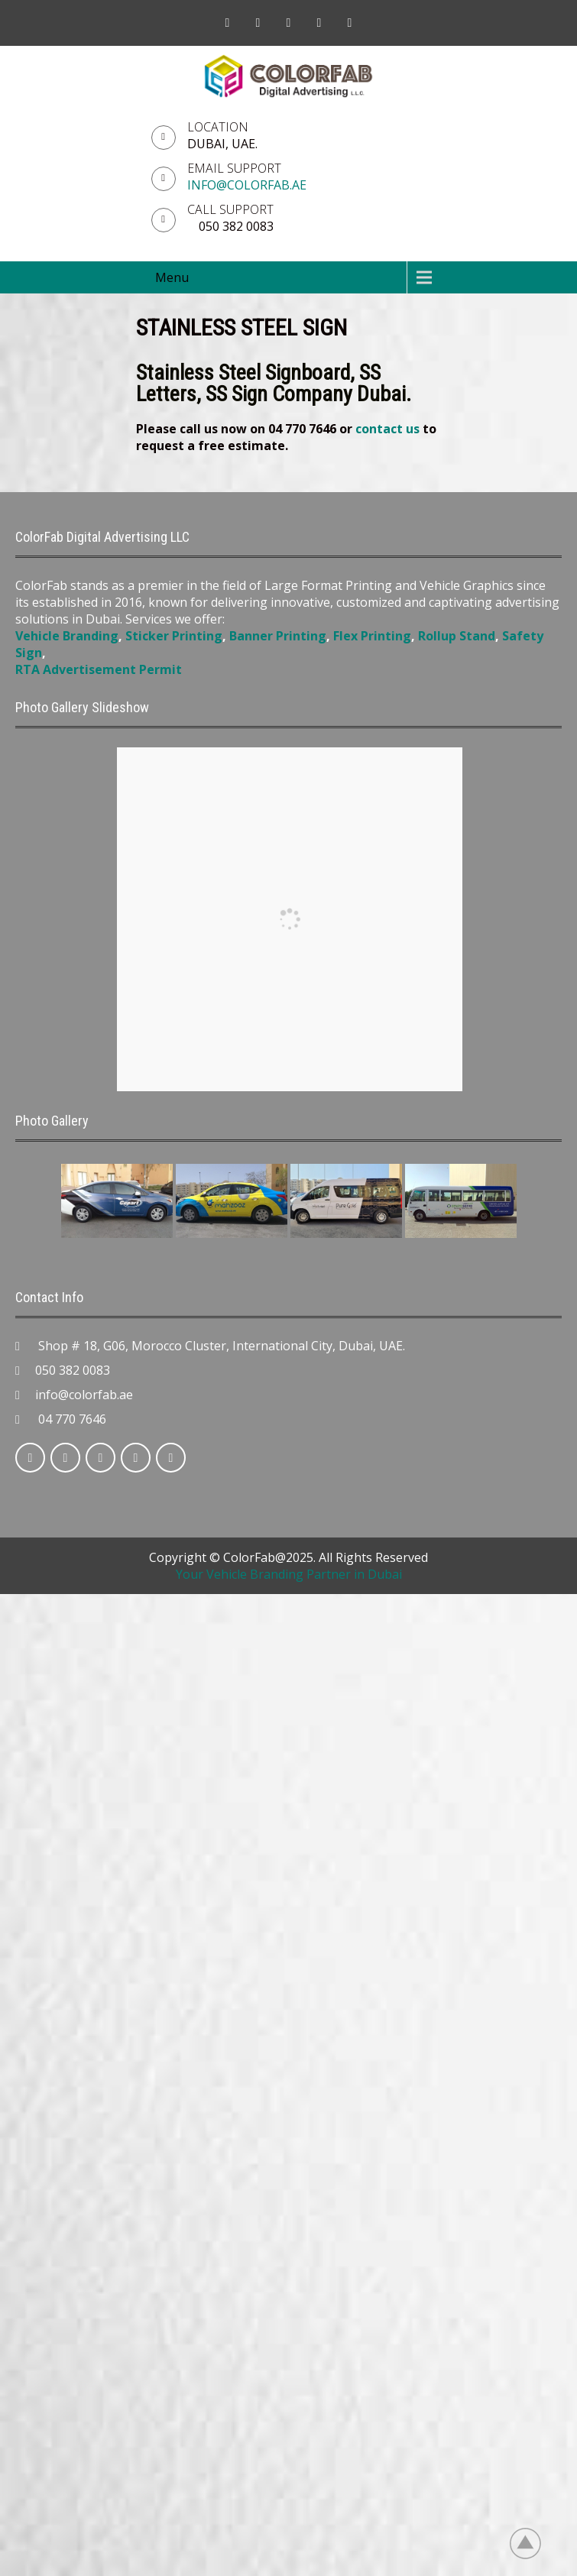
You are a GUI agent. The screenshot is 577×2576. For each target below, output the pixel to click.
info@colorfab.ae (246, 185)
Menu (172, 277)
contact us (387, 428)
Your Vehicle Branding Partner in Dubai (289, 1574)
